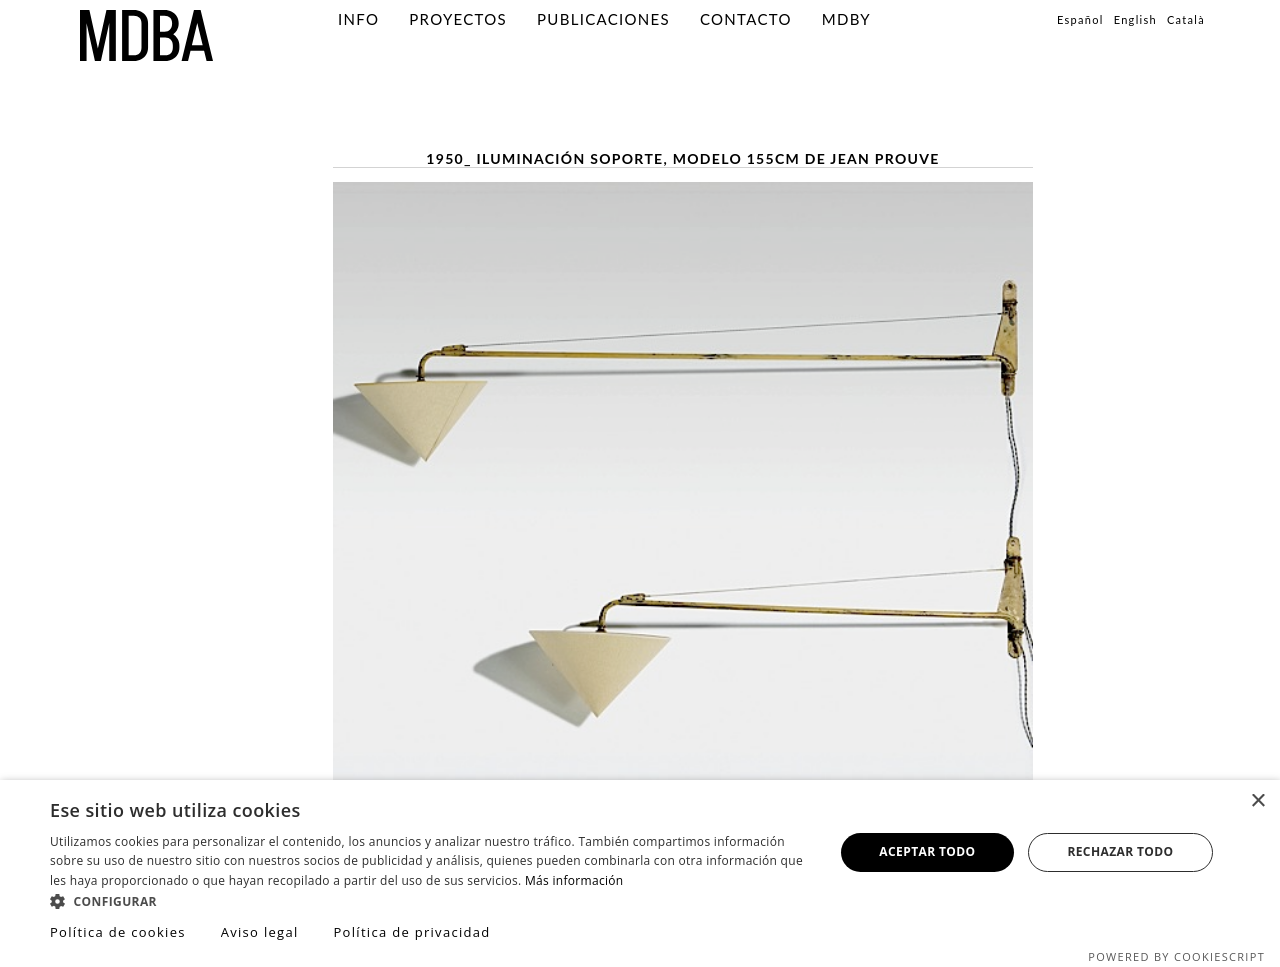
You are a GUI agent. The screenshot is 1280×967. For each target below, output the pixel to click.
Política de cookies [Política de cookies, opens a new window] (118, 932)
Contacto (746, 19)
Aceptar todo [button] (927, 851)
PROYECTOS (458, 19)
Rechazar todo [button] (1120, 851)
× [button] (1257, 801)
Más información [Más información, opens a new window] (574, 880)
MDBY (846, 19)
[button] (430, 900)
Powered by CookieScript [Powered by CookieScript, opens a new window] (1176, 956)
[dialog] (640, 873)
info (358, 19)
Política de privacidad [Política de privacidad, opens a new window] (411, 932)
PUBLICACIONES (603, 19)
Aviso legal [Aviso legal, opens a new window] (260, 932)
